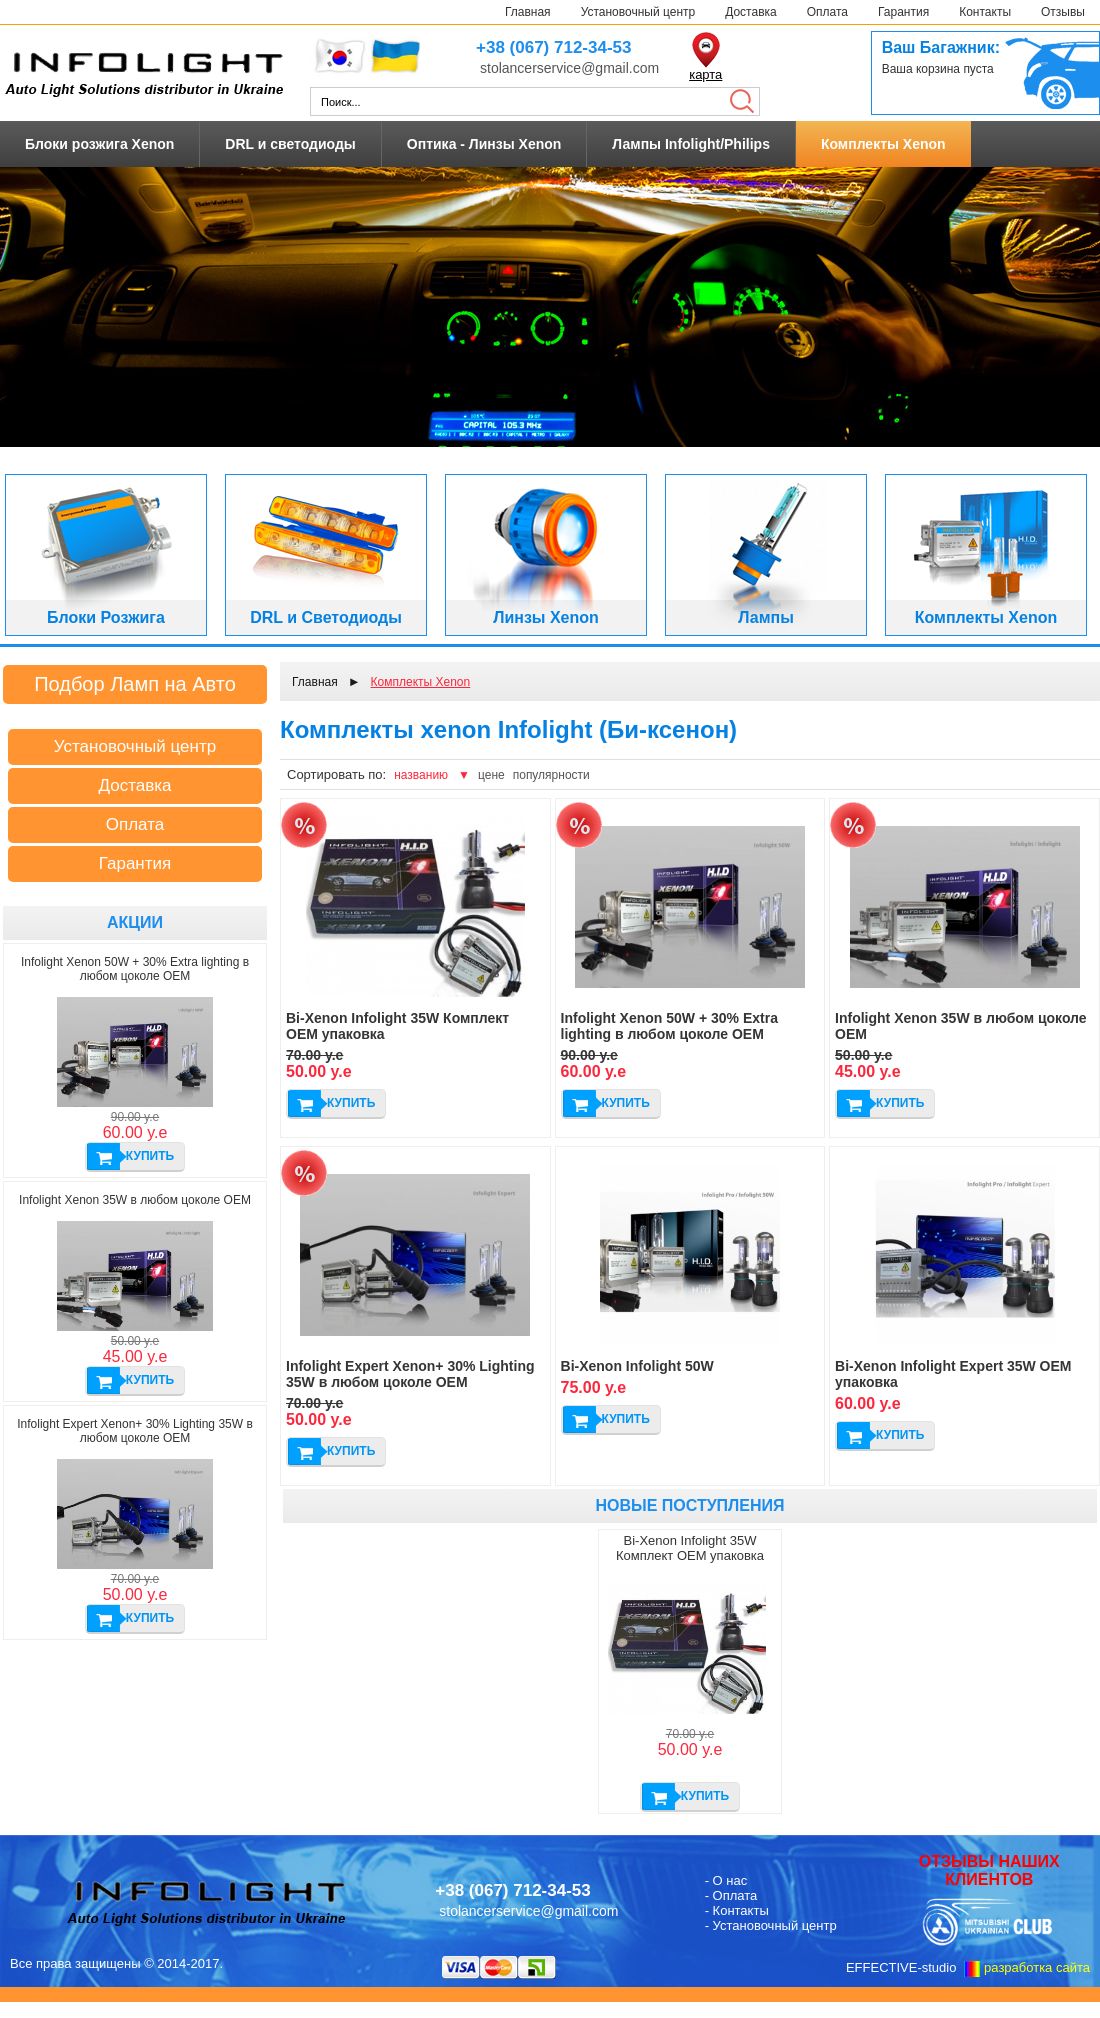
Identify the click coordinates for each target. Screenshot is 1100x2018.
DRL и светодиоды (290, 144)
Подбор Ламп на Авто (135, 684)
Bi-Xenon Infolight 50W (637, 1366)
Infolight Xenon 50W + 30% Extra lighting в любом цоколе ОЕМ (135, 969)
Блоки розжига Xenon (99, 144)
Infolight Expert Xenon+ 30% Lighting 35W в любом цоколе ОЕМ (135, 1431)
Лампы (766, 617)
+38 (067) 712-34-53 (553, 47)
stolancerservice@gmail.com (569, 68)
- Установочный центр (771, 1925)
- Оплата (731, 1895)
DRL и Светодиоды (326, 617)
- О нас (726, 1880)
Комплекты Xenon (883, 144)
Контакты (985, 12)
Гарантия (903, 12)
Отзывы (1063, 12)
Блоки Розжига (106, 617)
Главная (528, 12)
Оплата (827, 12)
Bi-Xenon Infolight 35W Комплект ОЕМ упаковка (690, 1548)
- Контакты (737, 1910)
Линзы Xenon (546, 617)
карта (705, 74)
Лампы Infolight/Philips (691, 144)
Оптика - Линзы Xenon (484, 144)
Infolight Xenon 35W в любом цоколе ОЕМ (135, 1200)
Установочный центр (638, 12)
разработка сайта (1037, 1967)
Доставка (751, 12)
